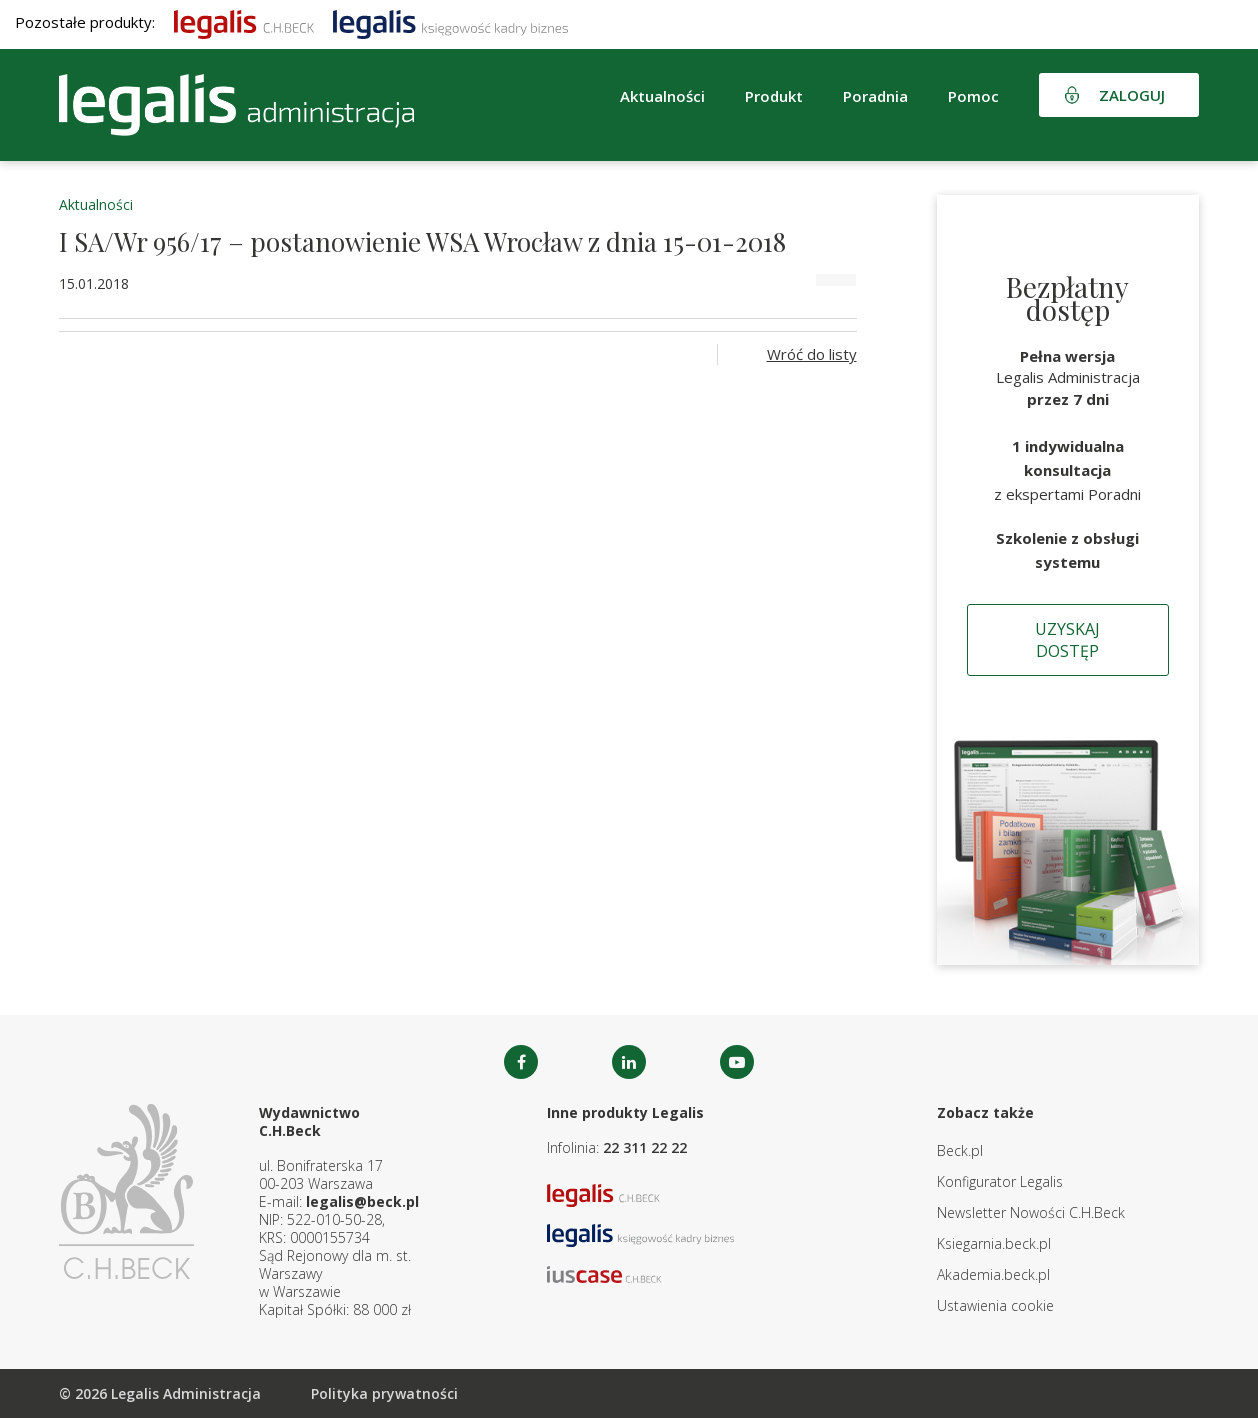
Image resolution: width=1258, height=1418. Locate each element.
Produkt (774, 96)
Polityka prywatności (384, 1393)
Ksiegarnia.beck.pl (994, 1243)
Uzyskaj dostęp (1067, 640)
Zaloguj (1132, 95)
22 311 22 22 (645, 1147)
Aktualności (662, 96)
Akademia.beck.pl (993, 1274)
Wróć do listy (812, 354)
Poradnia (875, 96)
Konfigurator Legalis (1000, 1181)
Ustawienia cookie (995, 1305)
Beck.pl (960, 1150)
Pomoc (973, 96)
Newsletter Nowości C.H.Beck (1031, 1212)
